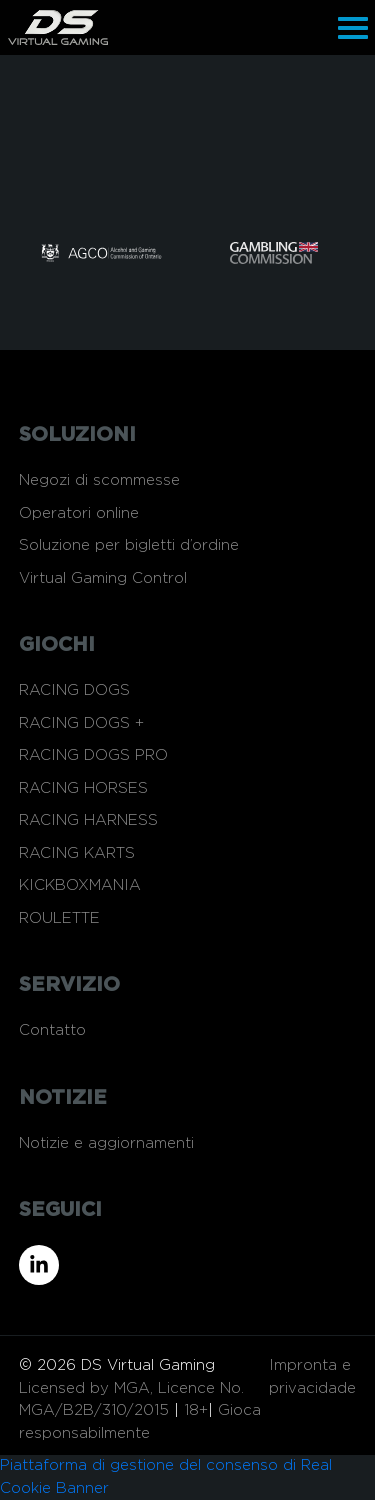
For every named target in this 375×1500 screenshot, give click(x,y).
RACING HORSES (83, 788)
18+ (196, 1410)
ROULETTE (59, 918)
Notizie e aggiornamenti (106, 1143)
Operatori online (79, 513)
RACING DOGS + (81, 723)
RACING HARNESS (88, 820)
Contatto (52, 1030)
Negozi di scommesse (99, 480)
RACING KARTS (77, 853)
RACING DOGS (74, 690)
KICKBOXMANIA (80, 885)
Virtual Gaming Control (103, 578)
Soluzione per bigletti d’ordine (129, 545)
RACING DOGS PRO (93, 755)
